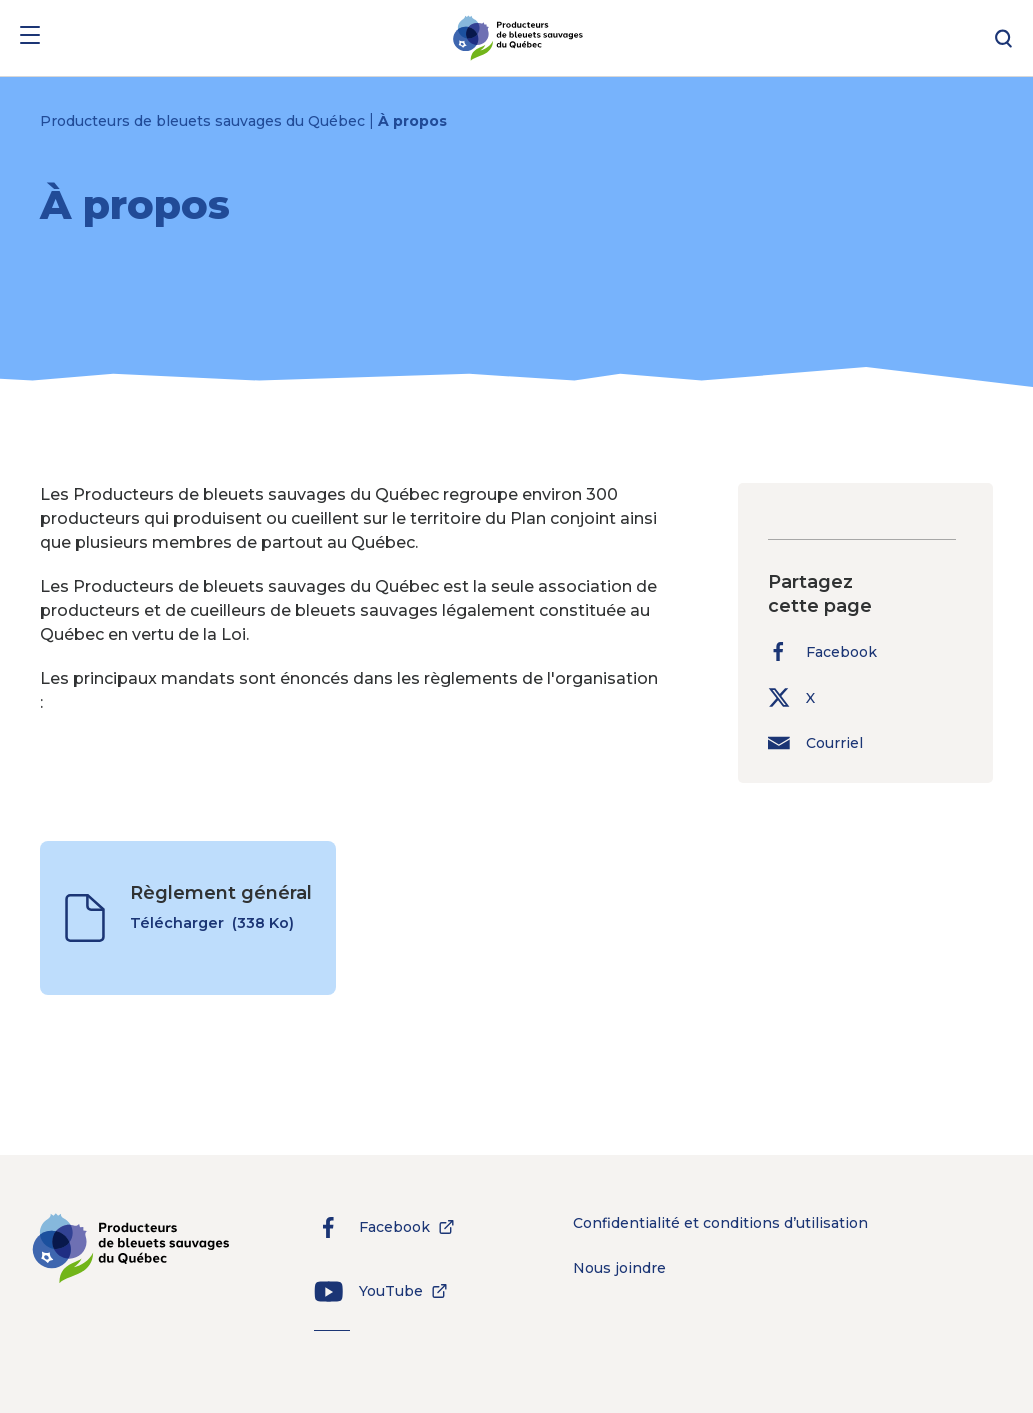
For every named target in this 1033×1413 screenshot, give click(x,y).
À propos (412, 121)
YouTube (374, 1291)
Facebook (822, 651)
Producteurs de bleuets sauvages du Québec (204, 121)
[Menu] (30, 38)
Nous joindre (619, 1268)
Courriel (815, 742)
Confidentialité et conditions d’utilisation (720, 1223)
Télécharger (212, 933)
